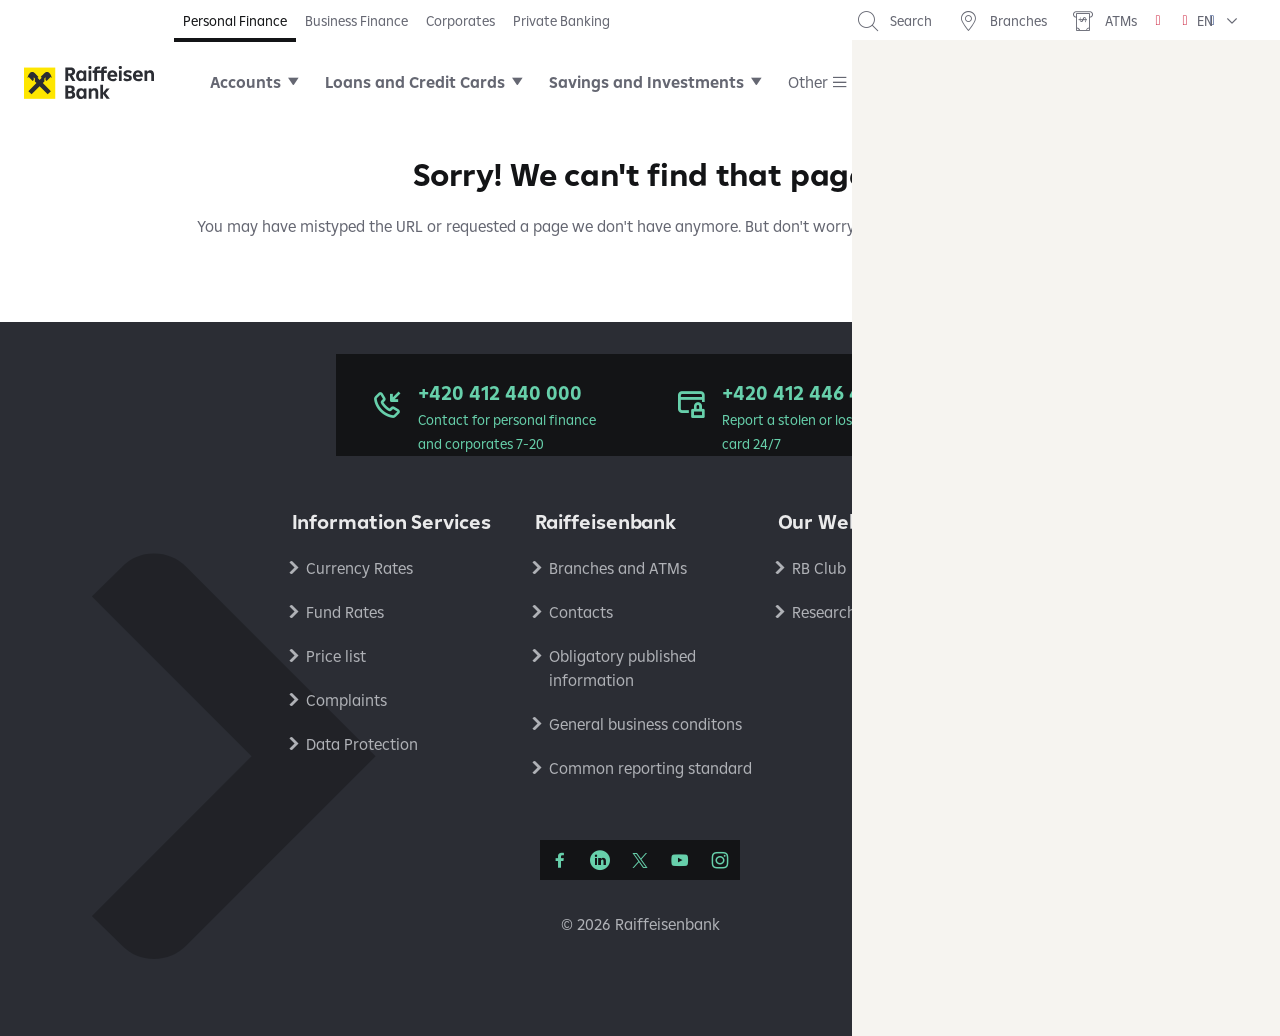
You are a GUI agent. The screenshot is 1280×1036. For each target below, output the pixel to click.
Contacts (581, 612)
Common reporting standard (650, 768)
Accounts (245, 82)
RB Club (819, 568)
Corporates (460, 21)
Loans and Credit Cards (415, 82)
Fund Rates (345, 612)
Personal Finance (235, 21)
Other (808, 82)
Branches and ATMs (618, 568)
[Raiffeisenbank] (89, 82)
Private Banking (561, 21)
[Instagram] (720, 860)
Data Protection (362, 744)
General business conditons (645, 724)
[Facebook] (560, 860)
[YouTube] (680, 860)
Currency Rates (359, 568)
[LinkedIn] (600, 860)
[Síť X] (640, 860)
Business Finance (356, 21)
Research (824, 612)
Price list (336, 656)
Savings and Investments (646, 82)
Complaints (346, 700)
